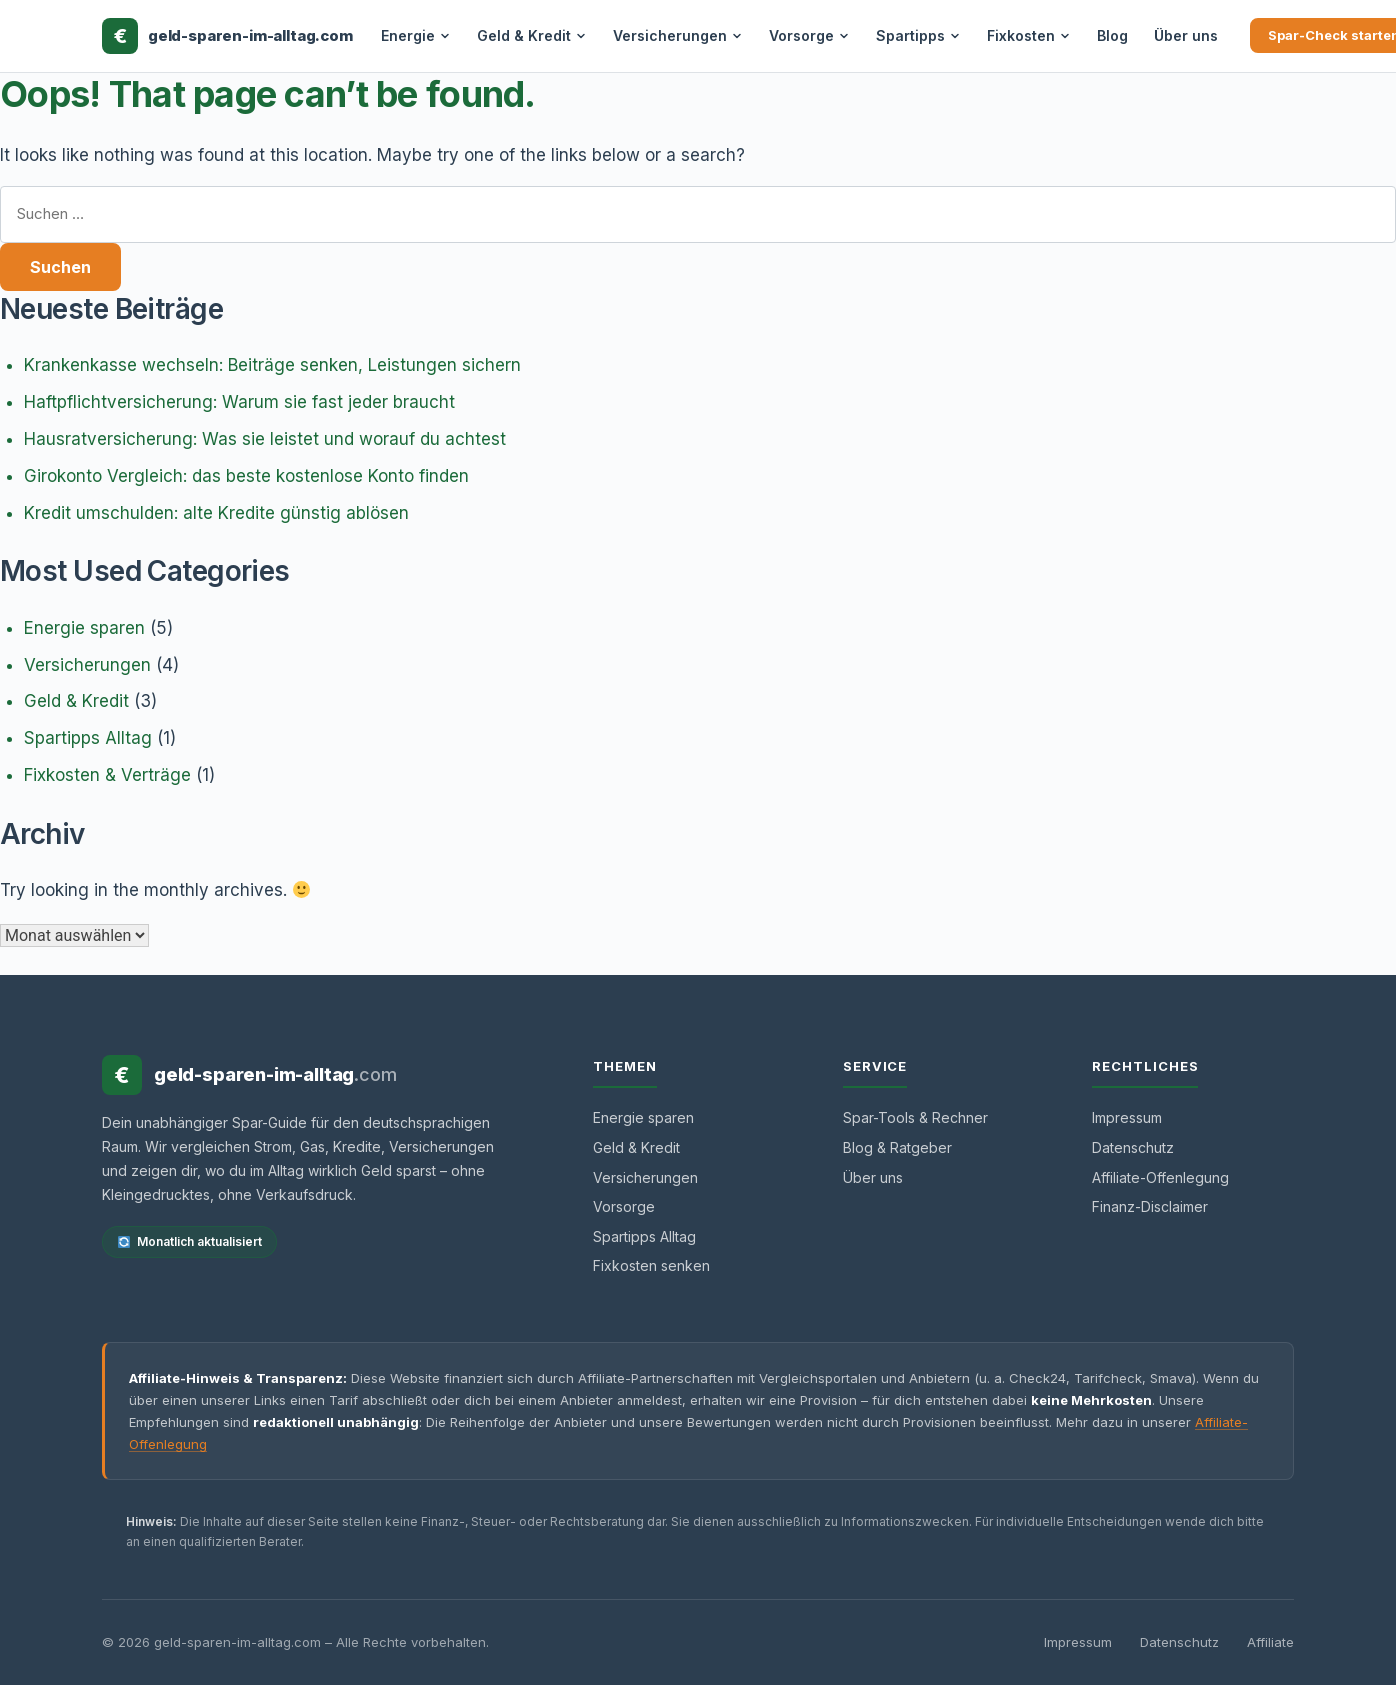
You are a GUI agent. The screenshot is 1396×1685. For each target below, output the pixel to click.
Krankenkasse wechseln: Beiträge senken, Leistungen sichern (272, 365)
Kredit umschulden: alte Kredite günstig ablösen (216, 513)
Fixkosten (1029, 35)
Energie (416, 35)
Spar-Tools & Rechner (915, 1117)
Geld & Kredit (532, 35)
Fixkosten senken (651, 1265)
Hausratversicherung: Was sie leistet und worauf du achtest (265, 439)
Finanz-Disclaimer (1150, 1206)
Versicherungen (678, 35)
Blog (1112, 35)
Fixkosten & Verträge (107, 775)
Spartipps (918, 35)
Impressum (1127, 1117)
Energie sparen (84, 628)
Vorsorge (809, 35)
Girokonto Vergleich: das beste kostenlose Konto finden (246, 476)
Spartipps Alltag (88, 738)
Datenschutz (1133, 1147)
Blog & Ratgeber (897, 1147)
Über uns (1186, 35)
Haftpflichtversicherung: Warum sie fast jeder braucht (239, 402)
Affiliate (1270, 1642)
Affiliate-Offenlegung (1160, 1177)
